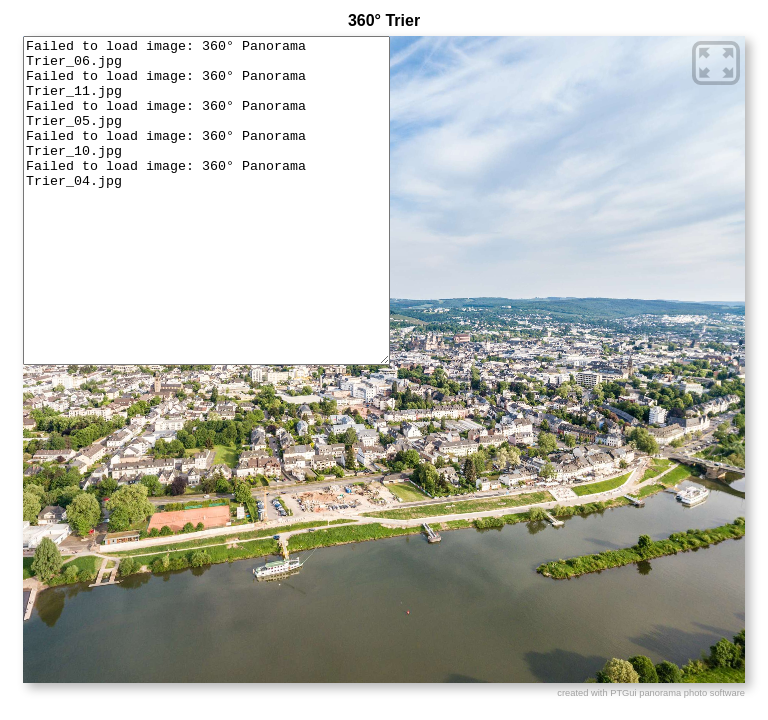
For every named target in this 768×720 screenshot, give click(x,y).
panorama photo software (692, 693)
